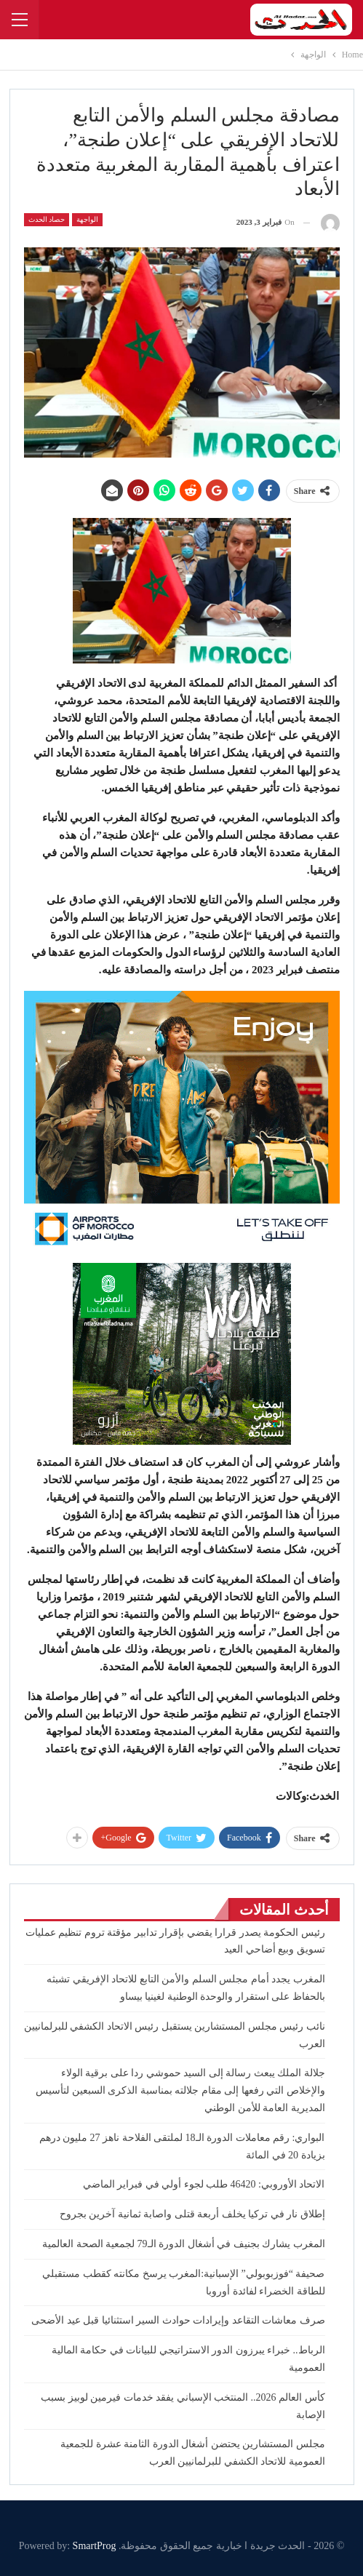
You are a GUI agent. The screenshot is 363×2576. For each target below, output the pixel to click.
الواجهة (87, 219)
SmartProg (94, 2545)
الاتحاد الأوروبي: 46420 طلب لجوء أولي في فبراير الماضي (201, 2184)
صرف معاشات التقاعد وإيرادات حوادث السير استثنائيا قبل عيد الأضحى (178, 2320)
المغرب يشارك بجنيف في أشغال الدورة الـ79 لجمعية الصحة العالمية (183, 2243)
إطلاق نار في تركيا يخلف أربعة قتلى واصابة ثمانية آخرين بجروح (192, 2214)
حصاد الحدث (46, 219)
